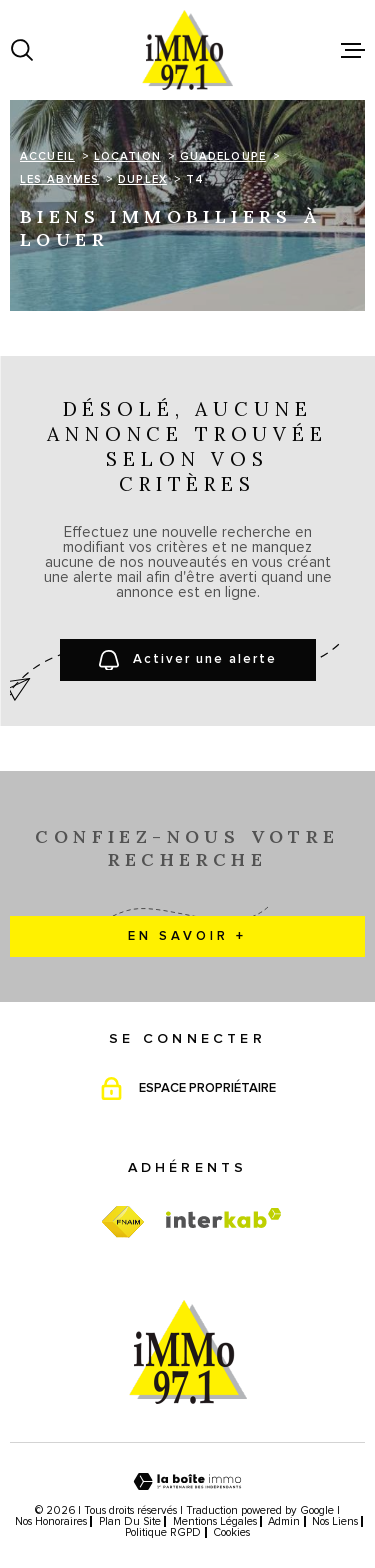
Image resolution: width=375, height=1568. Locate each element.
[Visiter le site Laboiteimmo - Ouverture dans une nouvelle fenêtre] (187, 1481)
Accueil (47, 156)
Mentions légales (215, 1521)
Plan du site (130, 1521)
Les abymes (59, 179)
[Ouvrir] (22, 50)
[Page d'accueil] (188, 50)
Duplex (142, 179)
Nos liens (335, 1521)
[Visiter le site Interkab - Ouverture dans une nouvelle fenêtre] (224, 1218)
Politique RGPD (163, 1532)
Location (127, 156)
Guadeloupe (223, 156)
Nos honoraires (51, 1521)
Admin (284, 1521)
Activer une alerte (187, 660)
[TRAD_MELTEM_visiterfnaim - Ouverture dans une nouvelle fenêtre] (122, 1222)
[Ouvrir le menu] (353, 50)
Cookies (231, 1532)
